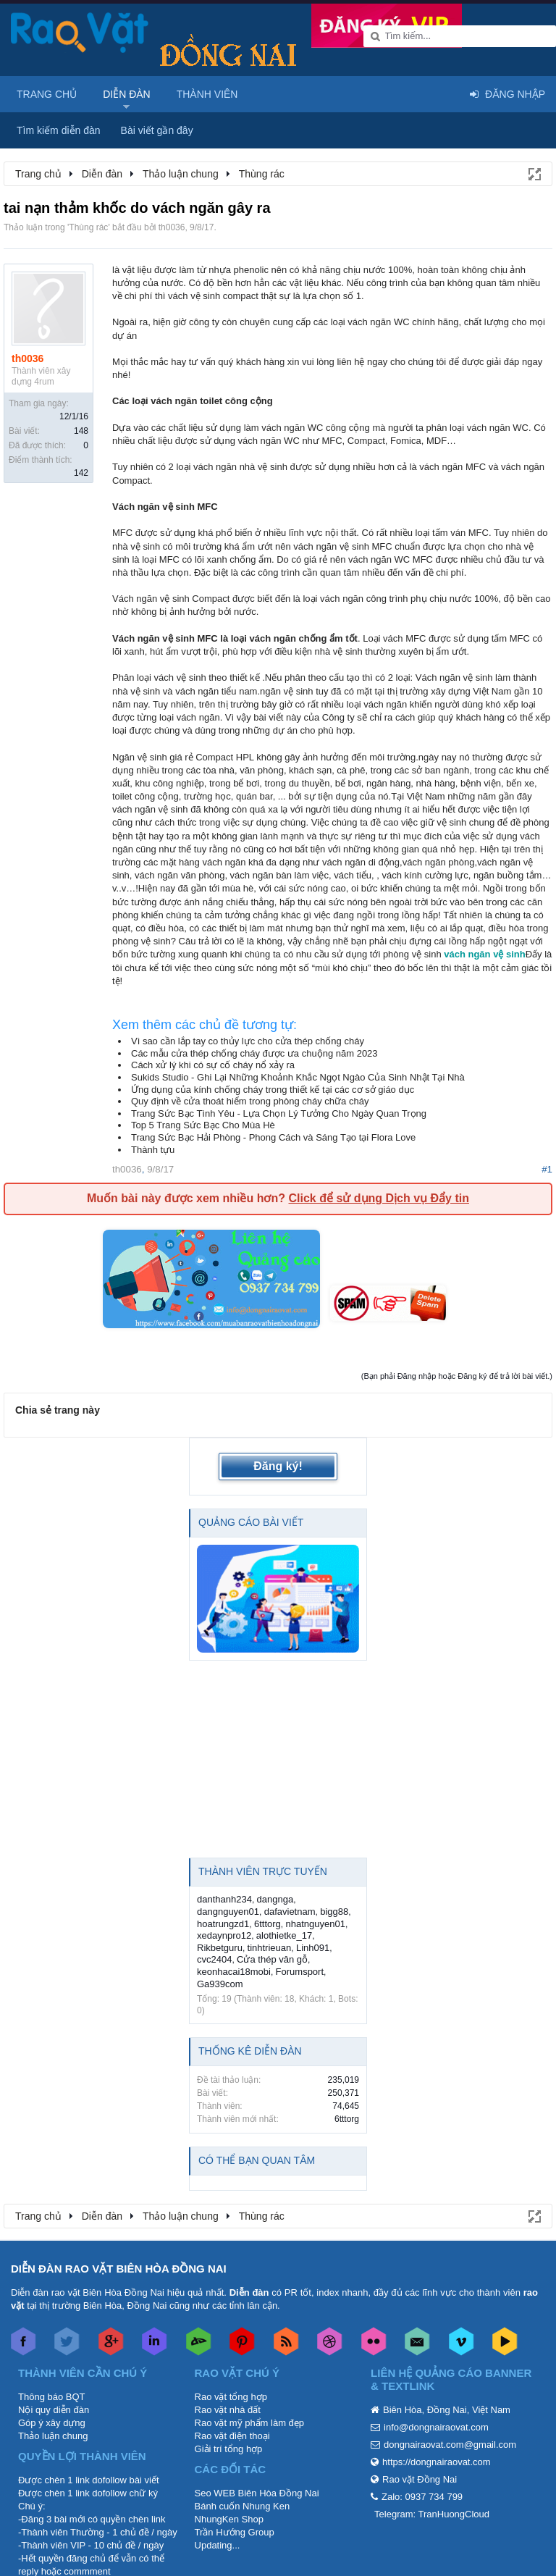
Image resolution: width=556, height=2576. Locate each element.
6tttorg (267, 1923)
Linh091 (312, 1947)
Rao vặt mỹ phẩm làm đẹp (250, 2422)
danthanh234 (224, 1899)
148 (81, 431)
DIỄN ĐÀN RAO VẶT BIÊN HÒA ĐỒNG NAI (119, 2268)
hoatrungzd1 (223, 1923)
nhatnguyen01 (315, 1923)
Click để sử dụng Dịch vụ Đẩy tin (378, 1198)
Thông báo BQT (51, 2396)
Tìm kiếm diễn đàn (59, 130)
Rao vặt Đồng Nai (419, 2479)
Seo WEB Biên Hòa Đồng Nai (257, 2493)
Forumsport (300, 1971)
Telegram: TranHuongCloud (431, 2514)
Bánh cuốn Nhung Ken (242, 2506)
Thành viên (207, 94)
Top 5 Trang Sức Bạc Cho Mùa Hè (203, 1125)
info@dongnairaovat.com (436, 2427)
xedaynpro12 (224, 1935)
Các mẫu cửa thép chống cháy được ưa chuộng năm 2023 (254, 1053)
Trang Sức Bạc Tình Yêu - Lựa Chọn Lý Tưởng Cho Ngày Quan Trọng (278, 1113)
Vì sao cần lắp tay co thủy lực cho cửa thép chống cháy (247, 1041)
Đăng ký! (278, 1466)
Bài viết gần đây (157, 130)
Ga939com (220, 1984)
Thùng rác (88, 227)
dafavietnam (290, 1911)
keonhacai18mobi (234, 1971)
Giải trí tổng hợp (229, 2448)
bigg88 (334, 1911)
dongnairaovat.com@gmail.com (450, 2444)
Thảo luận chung (53, 2435)
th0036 (172, 227)
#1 (547, 1169)
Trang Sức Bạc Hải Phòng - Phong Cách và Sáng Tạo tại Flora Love (273, 1137)
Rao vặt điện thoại (232, 2435)
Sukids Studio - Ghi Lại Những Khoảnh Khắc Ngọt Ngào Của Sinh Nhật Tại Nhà (298, 1077)
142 (81, 473)
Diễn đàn (127, 94)
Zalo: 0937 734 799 (422, 2496)
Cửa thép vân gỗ (272, 1959)
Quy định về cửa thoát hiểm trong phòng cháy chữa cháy (249, 1101)
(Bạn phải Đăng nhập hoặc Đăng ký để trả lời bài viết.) (456, 1376)
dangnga (275, 1899)
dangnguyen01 (228, 1911)
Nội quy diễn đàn (53, 2409)
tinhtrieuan (270, 1947)
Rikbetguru (220, 1947)
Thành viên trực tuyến (262, 1871)
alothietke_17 (284, 1935)
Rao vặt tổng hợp (231, 2396)
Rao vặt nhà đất (228, 2409)
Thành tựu (152, 1149)
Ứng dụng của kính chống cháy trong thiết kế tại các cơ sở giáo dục (272, 1089)
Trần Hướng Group (234, 2532)
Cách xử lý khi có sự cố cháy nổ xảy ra (213, 1065)
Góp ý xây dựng (51, 2422)
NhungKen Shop (229, 2519)
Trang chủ (47, 94)
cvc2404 (214, 1959)
